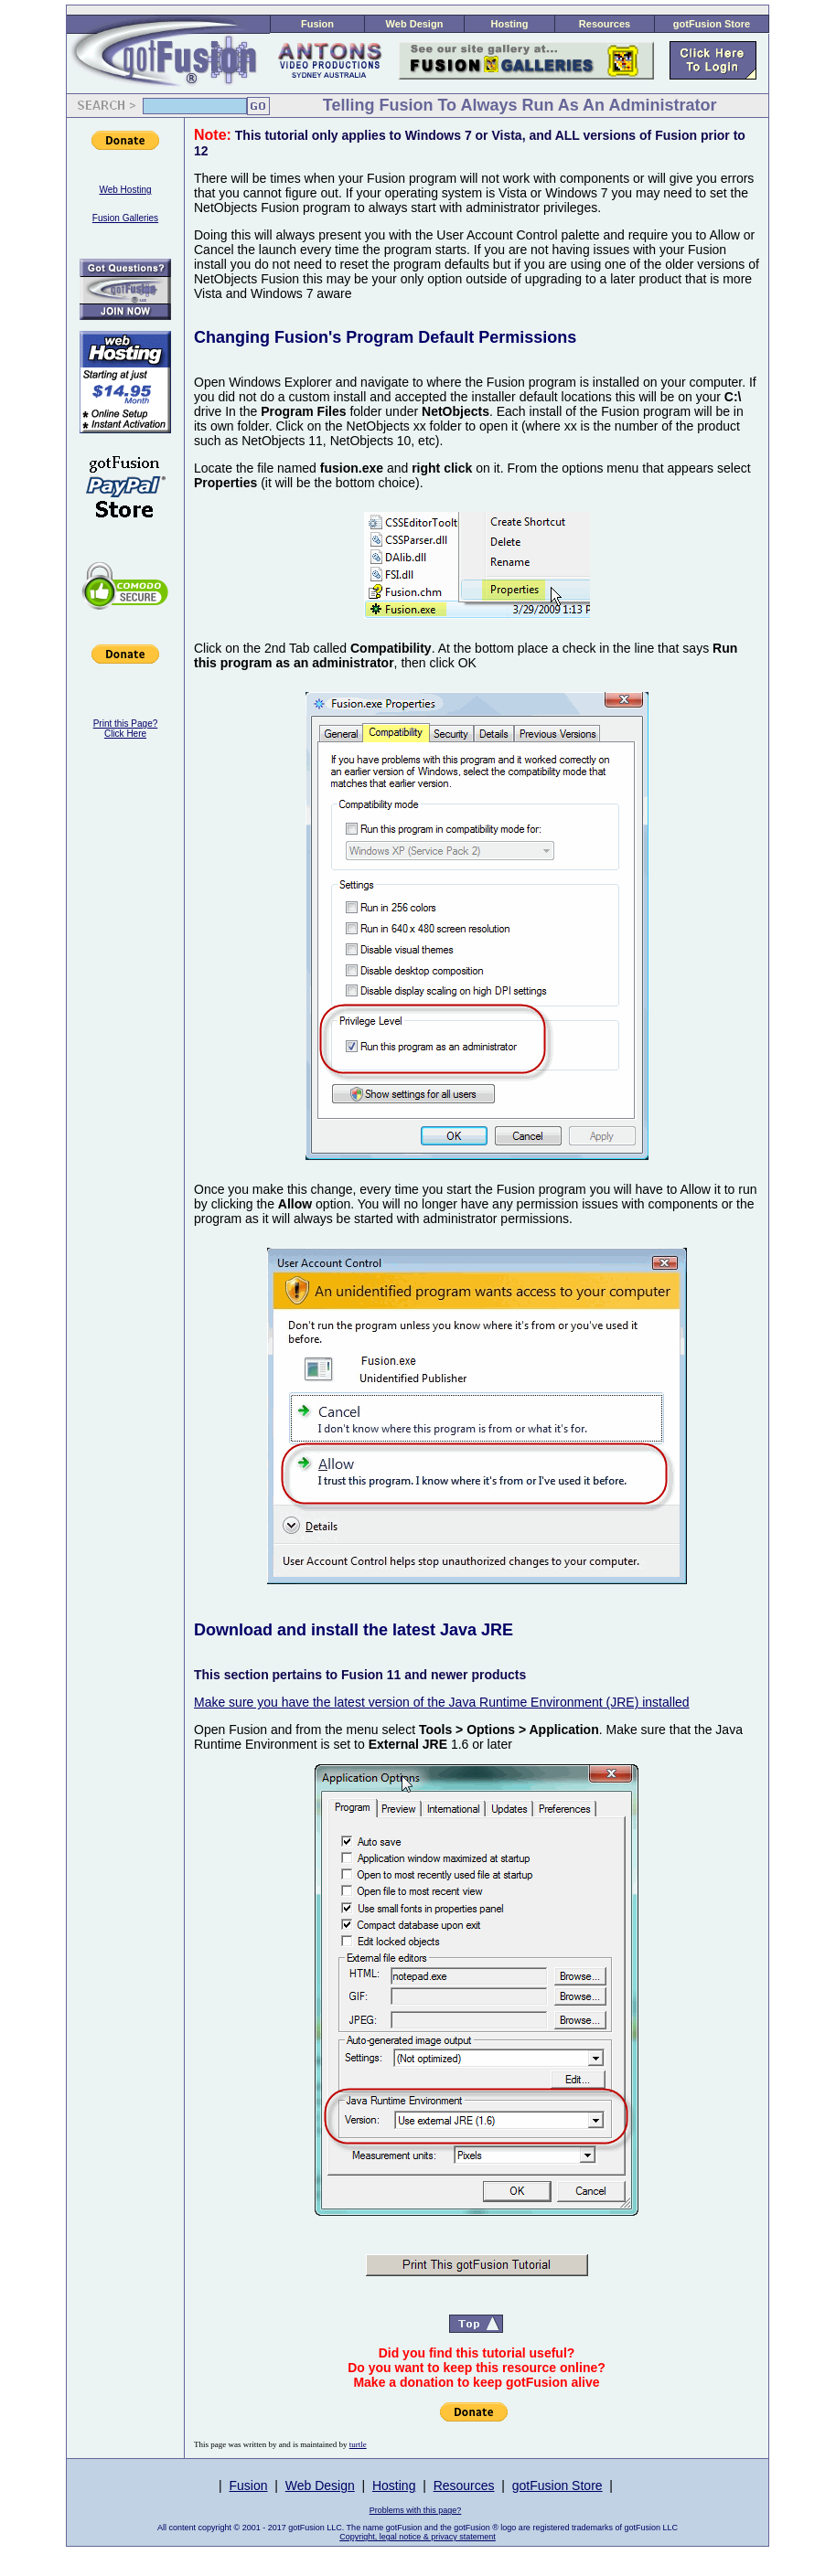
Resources (604, 23)
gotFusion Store (711, 23)
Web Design (415, 23)
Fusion (317, 23)
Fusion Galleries (125, 218)
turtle (358, 2444)
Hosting (510, 23)
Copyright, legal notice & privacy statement (417, 2536)
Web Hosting (125, 190)
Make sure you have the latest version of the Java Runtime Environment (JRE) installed (442, 1702)
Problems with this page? (416, 2510)
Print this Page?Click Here (125, 729)
